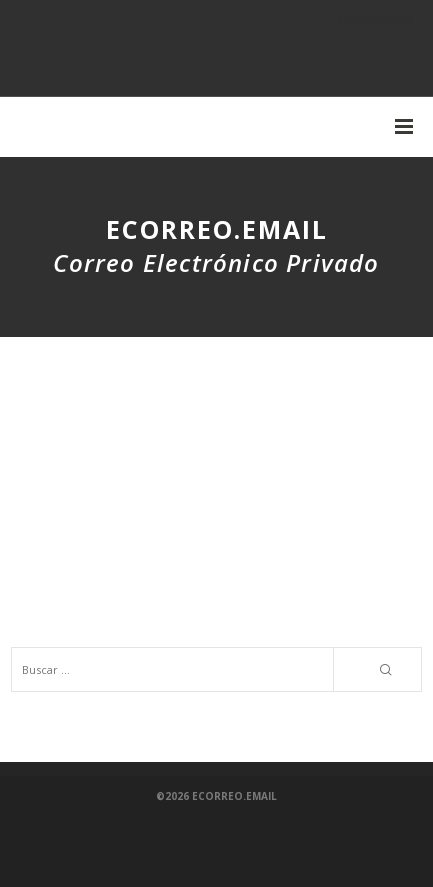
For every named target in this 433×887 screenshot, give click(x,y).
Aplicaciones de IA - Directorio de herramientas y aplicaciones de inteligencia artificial (193, 571)
